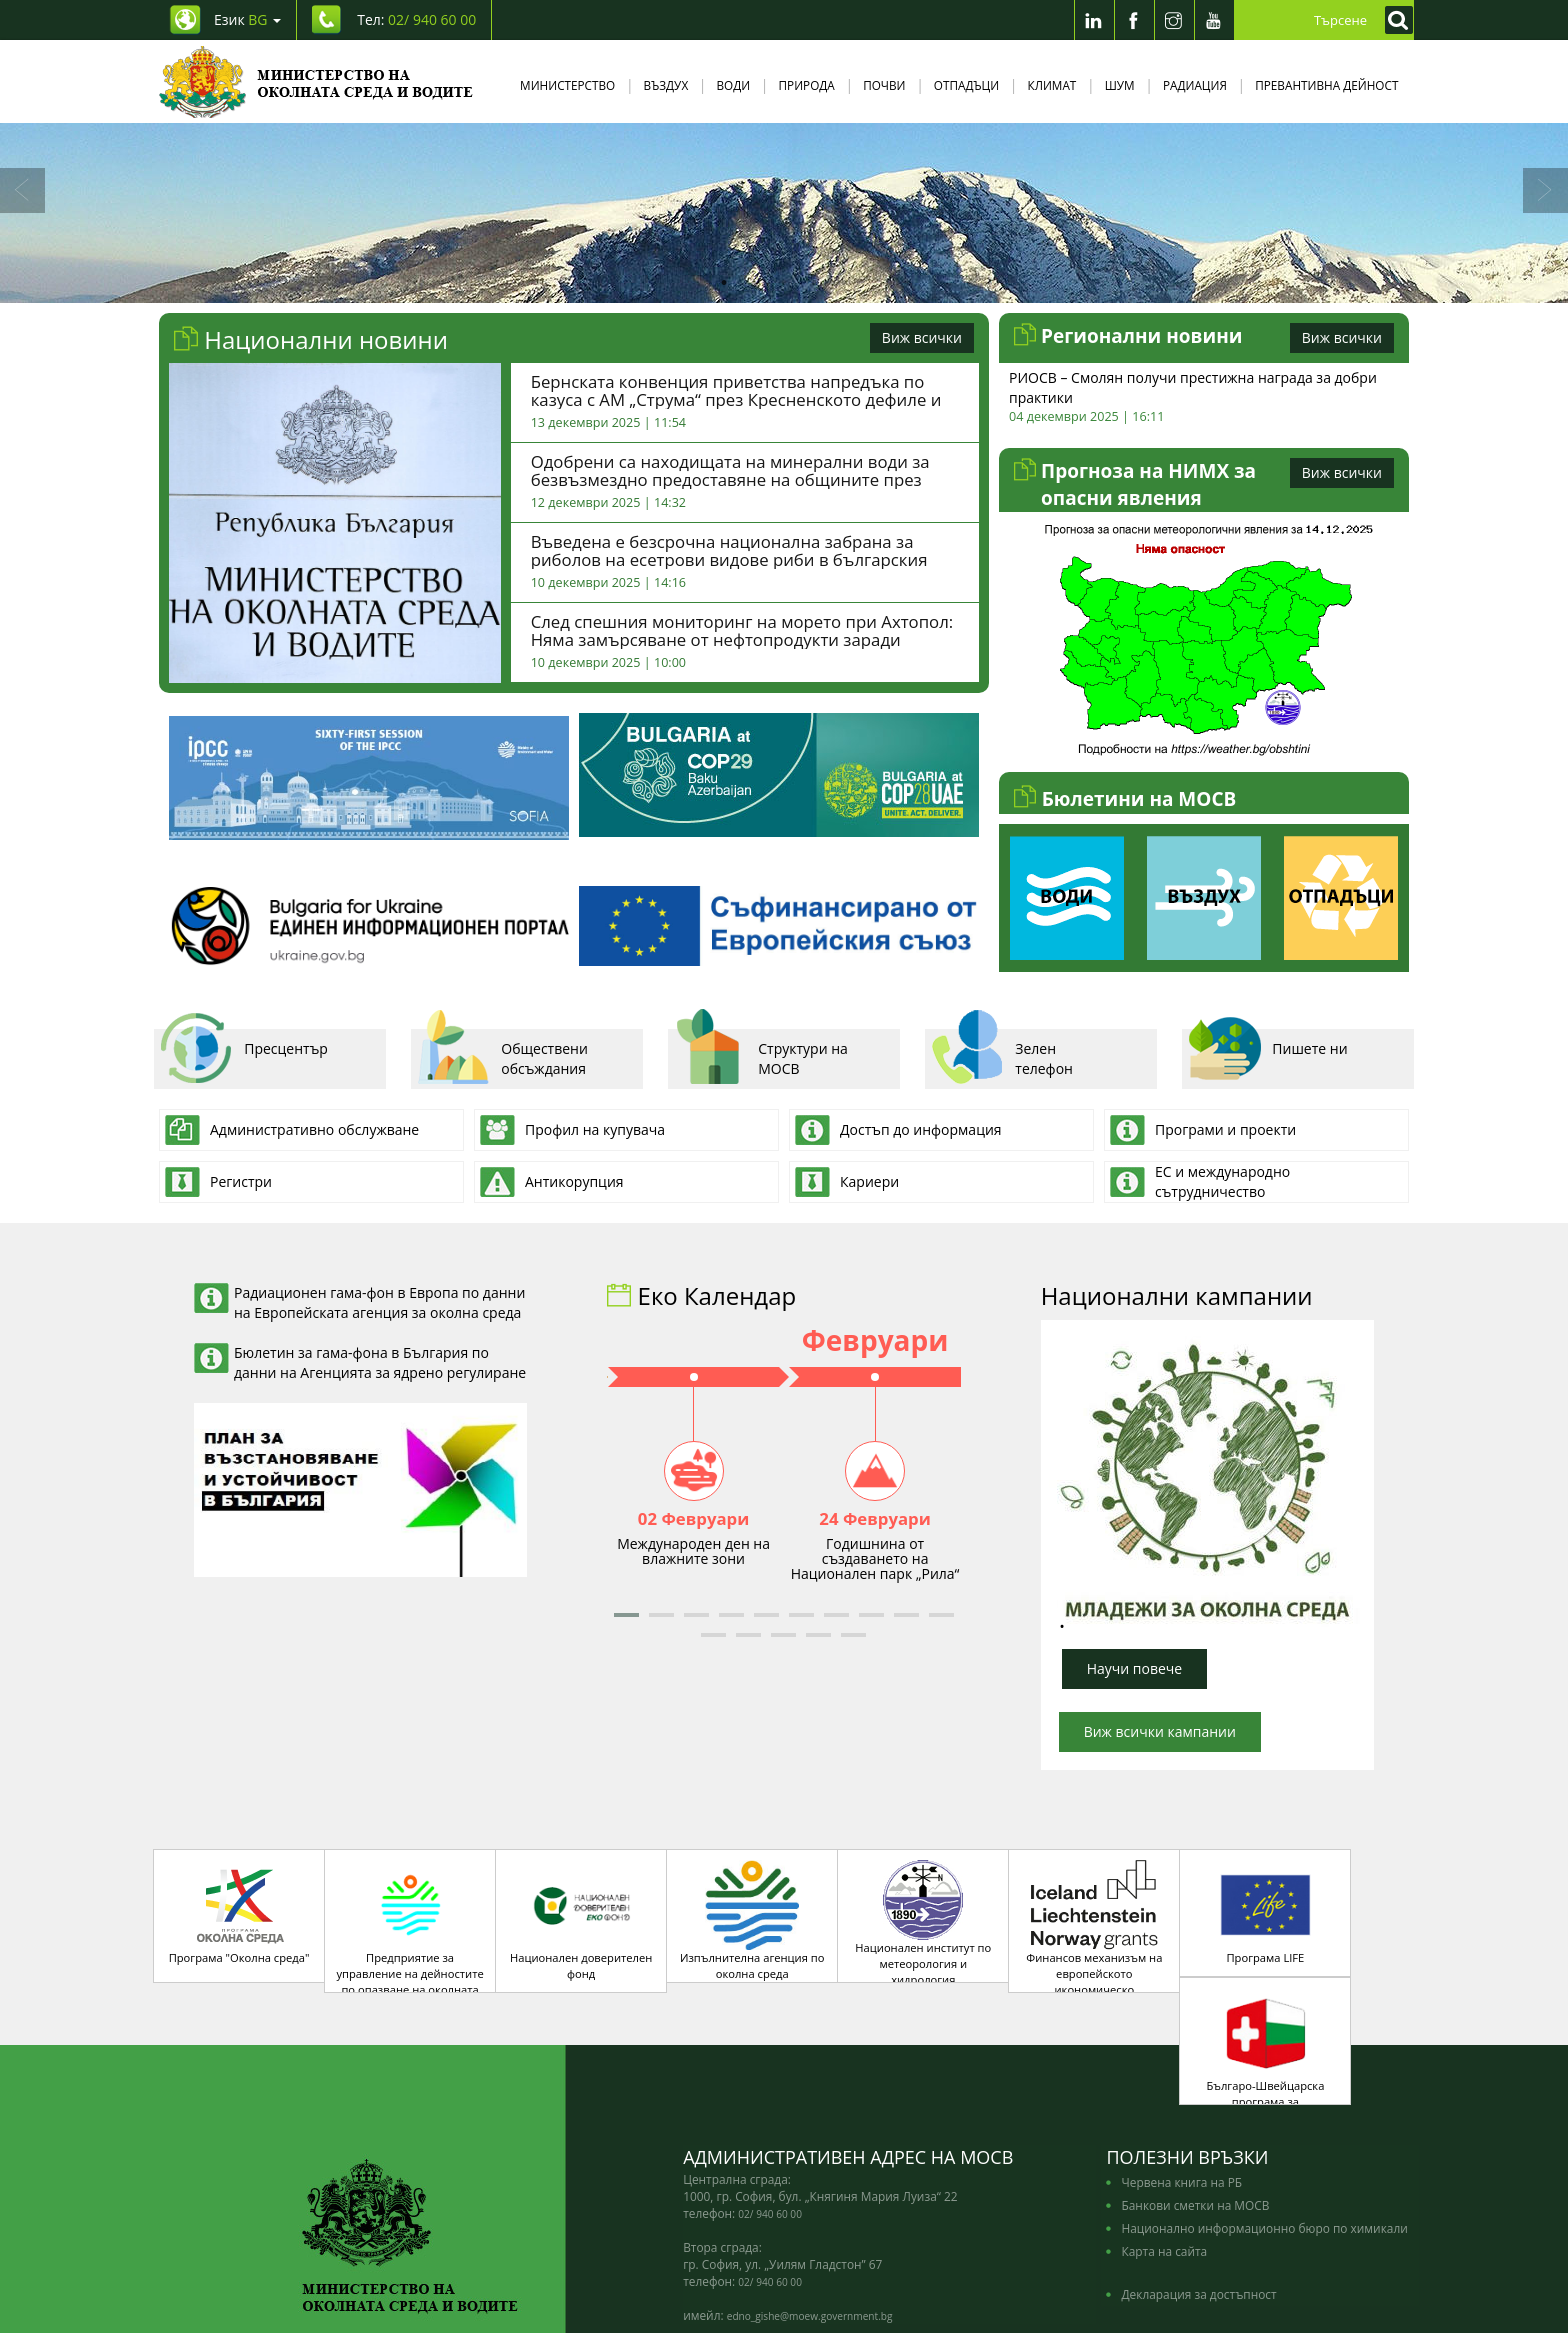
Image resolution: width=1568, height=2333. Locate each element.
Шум (1120, 85)
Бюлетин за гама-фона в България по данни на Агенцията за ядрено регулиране (380, 1362)
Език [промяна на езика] (247, 19)
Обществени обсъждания (502, 1056)
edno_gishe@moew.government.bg (810, 2236)
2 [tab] (754, 283)
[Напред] (1545, 190)
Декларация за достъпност (1198, 2214)
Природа (807, 85)
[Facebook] (1134, 20)
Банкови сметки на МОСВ (1195, 2125)
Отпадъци (966, 85)
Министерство (567, 85)
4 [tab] (814, 283)
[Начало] (316, 81)
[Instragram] (1174, 20)
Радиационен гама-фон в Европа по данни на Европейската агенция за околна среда (379, 1302)
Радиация (1195, 85)
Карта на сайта (1164, 2171)
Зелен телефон (1001, 1056)
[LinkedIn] (1094, 20)
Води (734, 85)
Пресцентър (243, 1056)
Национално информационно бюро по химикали (1264, 2148)
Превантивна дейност (1326, 85)
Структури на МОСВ (760, 1056)
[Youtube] (1214, 20)
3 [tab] (784, 283)
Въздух (666, 85)
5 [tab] (844, 283)
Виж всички (922, 337)
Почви (884, 85)
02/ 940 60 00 (770, 2134)
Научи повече (1135, 1668)
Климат (1051, 85)
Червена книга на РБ (1181, 2102)
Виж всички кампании (1160, 1731)
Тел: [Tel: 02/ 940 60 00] (416, 19)
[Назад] (22, 190)
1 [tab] (724, 283)
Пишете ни (1267, 1056)
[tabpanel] (784, 213)
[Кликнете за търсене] (1394, 20)
